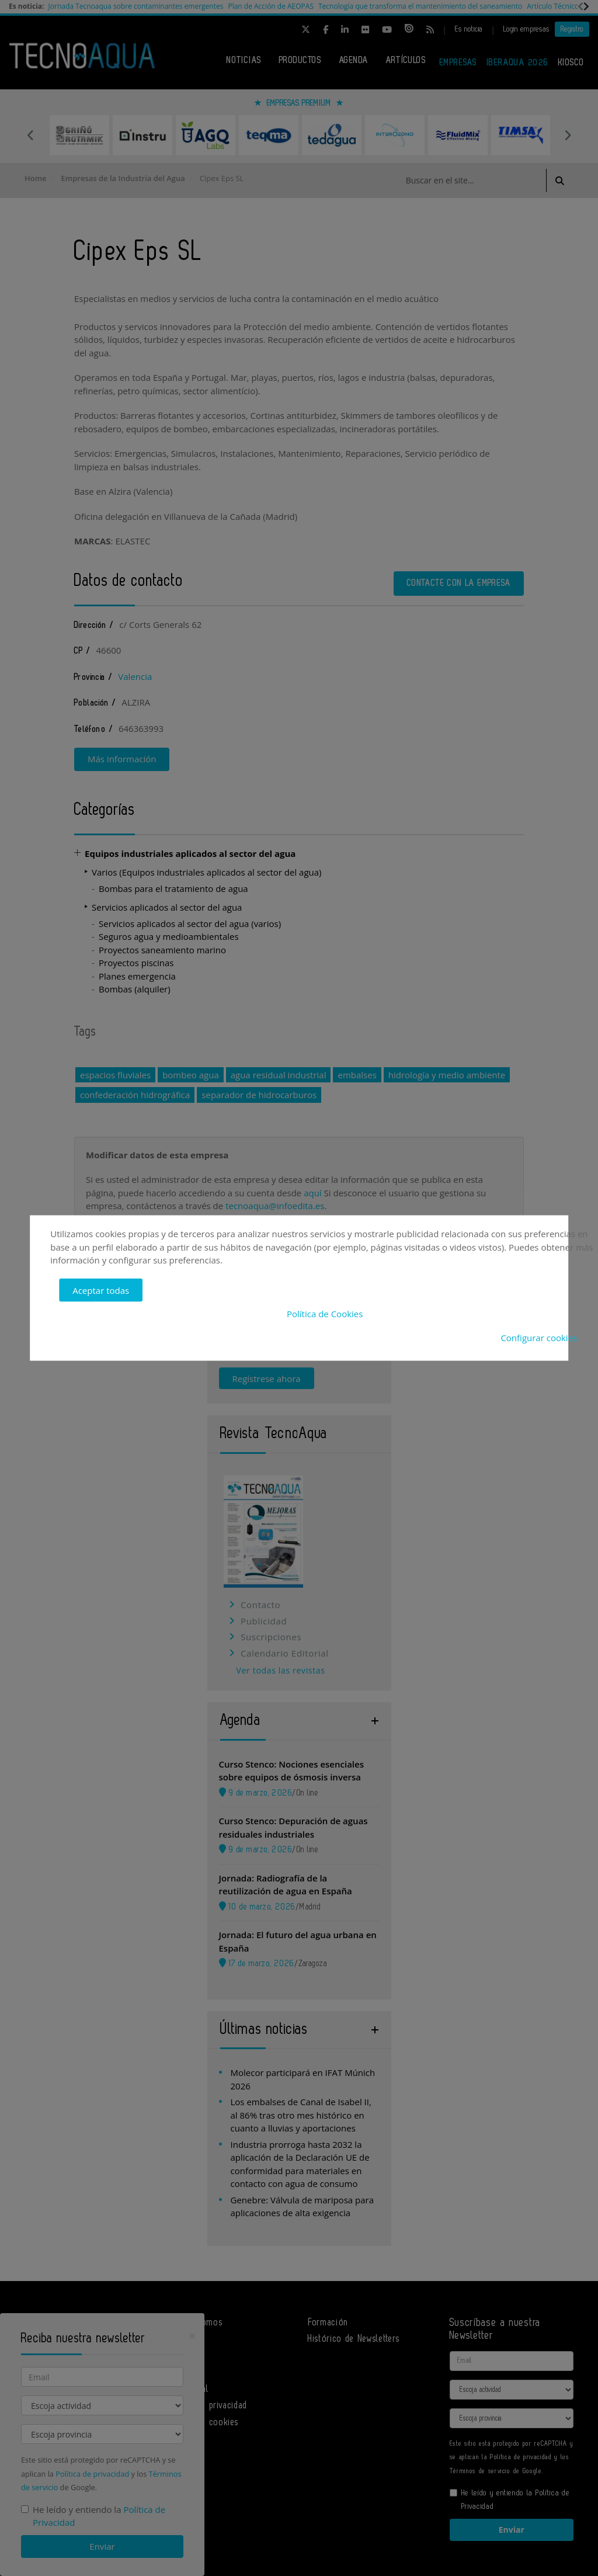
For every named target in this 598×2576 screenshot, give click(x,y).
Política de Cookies (325, 1314)
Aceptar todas (100, 1290)
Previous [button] (30, 135)
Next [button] (567, 135)
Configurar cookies (538, 1337)
